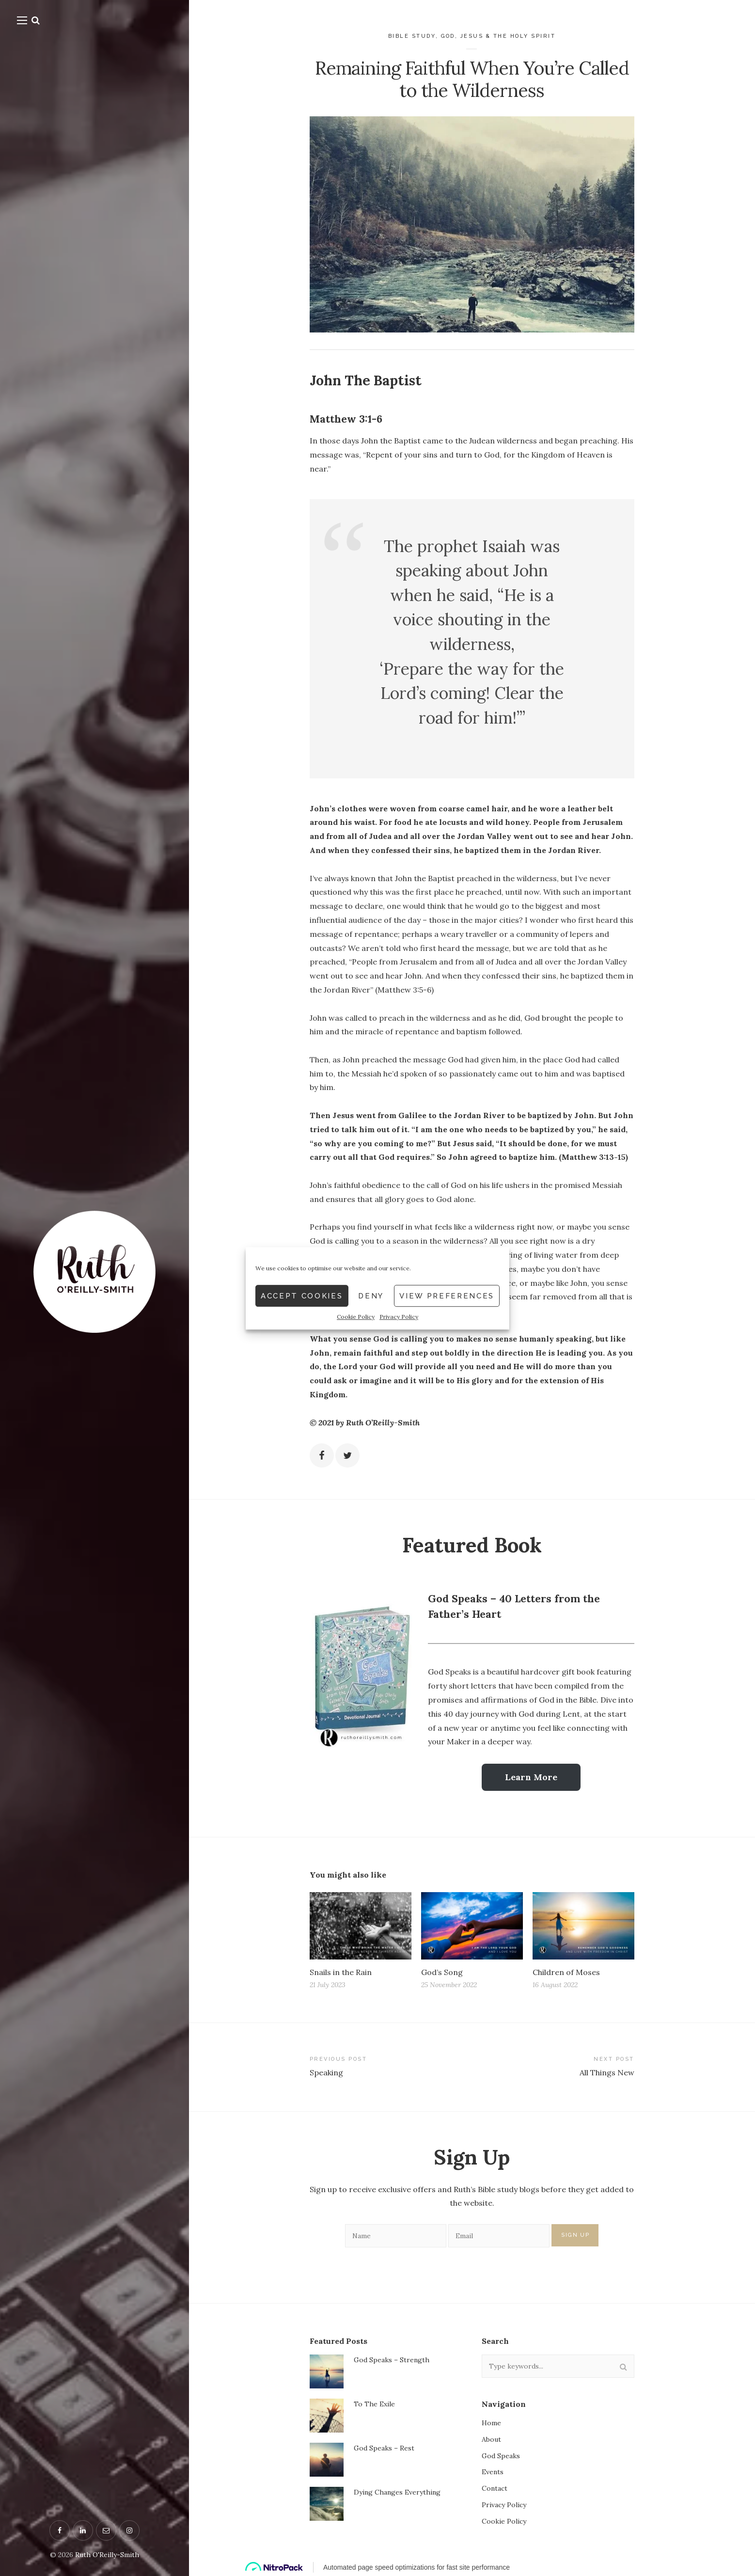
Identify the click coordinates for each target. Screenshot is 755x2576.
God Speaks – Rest (384, 2448)
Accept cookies (302, 1463)
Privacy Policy (398, 1484)
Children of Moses (566, 1972)
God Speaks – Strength (391, 2359)
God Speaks (501, 2455)
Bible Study (412, 36)
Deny (371, 1463)
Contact (494, 2488)
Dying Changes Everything (397, 2492)
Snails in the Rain (341, 1972)
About (491, 2439)
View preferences (446, 1463)
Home (491, 2422)
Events (492, 2471)
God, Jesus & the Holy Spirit (498, 36)
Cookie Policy (356, 1484)
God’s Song (442, 1972)
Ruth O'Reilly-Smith (107, 2554)
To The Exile (374, 2404)
